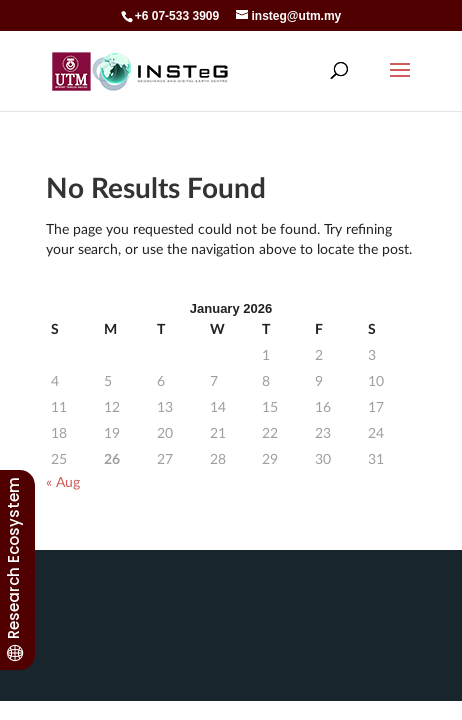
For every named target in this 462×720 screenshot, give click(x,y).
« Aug (63, 481)
